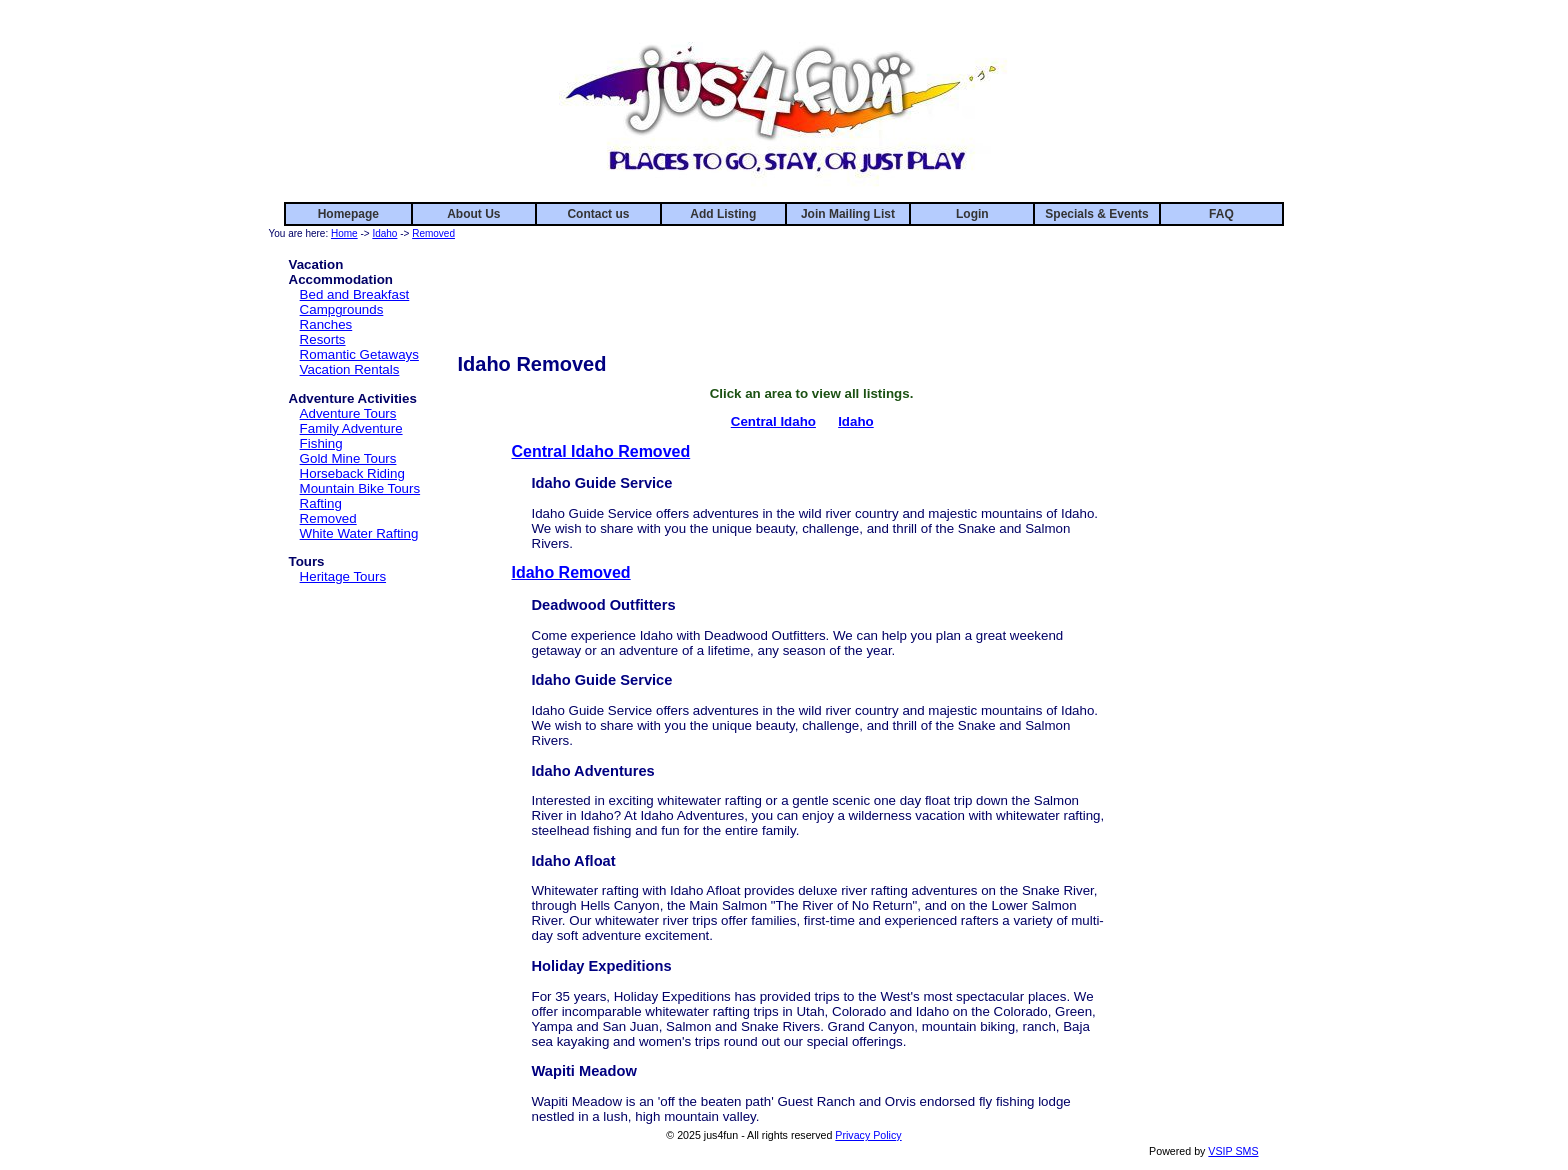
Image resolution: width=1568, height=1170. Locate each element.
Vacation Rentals (350, 369)
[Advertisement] (812, 288)
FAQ (1221, 214)
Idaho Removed (571, 572)
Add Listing (723, 214)
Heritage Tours (343, 576)
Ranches (326, 324)
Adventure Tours (348, 413)
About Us (473, 214)
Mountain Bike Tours (360, 488)
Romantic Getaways (359, 354)
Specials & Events (1096, 214)
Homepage (348, 214)
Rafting (321, 503)
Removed (433, 233)
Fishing (321, 443)
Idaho (384, 233)
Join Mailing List (848, 214)
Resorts (323, 339)
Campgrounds (342, 309)
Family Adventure (351, 428)
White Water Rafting (359, 533)
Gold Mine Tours (348, 458)
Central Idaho (773, 421)
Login (972, 214)
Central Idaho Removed (601, 451)
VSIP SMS (1233, 1151)
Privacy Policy (868, 1135)
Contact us (598, 214)
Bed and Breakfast (355, 294)
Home (344, 233)
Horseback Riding (352, 473)
